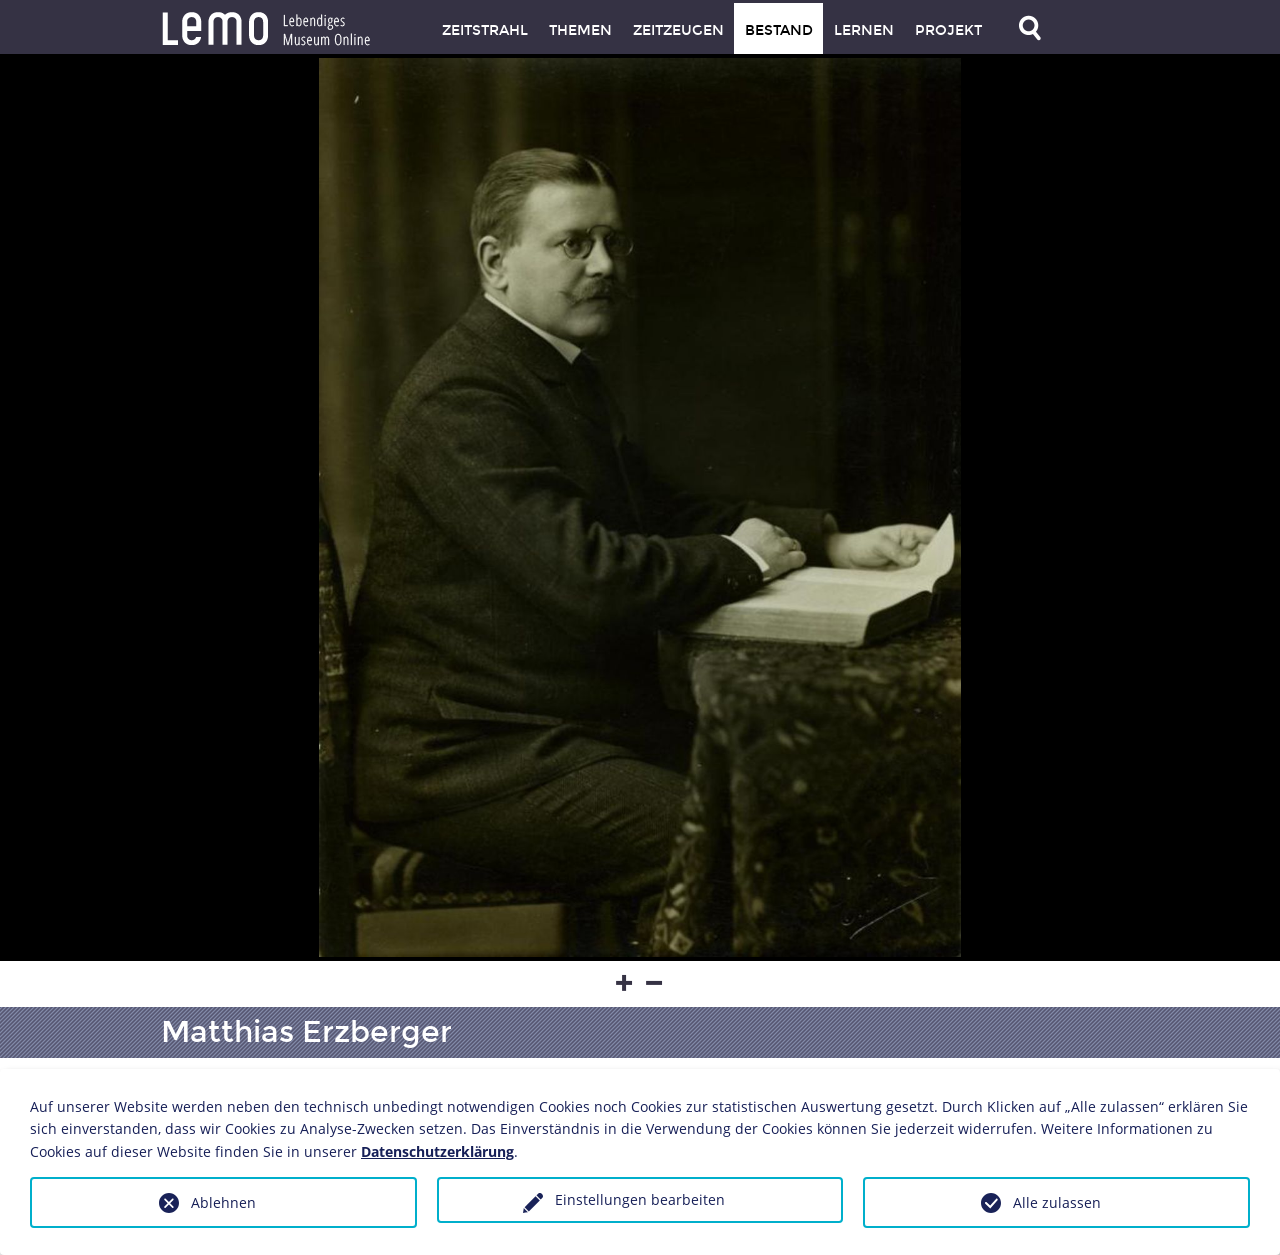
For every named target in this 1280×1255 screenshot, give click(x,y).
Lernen (864, 30)
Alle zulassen (1057, 1202)
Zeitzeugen (678, 30)
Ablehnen (223, 1202)
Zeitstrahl (485, 30)
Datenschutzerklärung (437, 1151)
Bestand (779, 30)
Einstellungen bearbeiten (640, 1199)
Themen (580, 30)
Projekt (948, 30)
